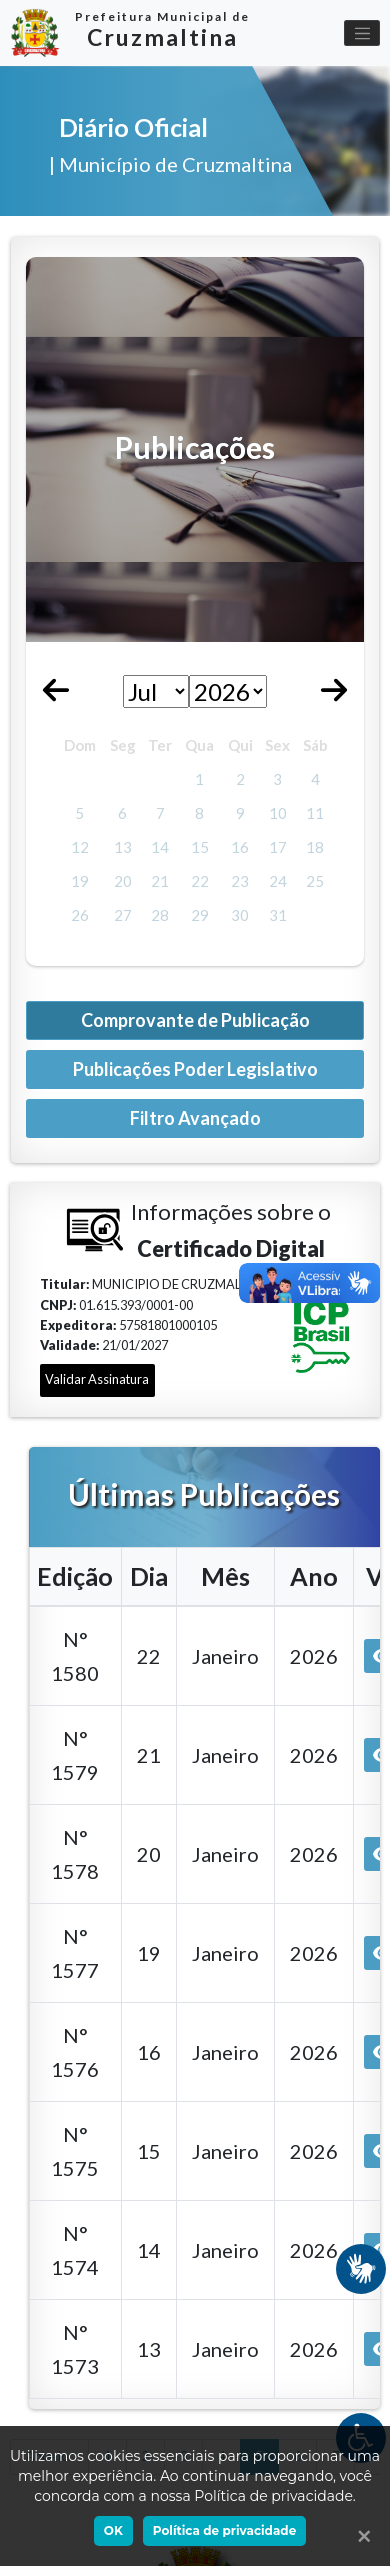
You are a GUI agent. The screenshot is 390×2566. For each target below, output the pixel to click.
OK (113, 2530)
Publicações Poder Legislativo (195, 1069)
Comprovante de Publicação (195, 1020)
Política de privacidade (224, 2530)
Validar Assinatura (97, 1379)
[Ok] (360, 2536)
